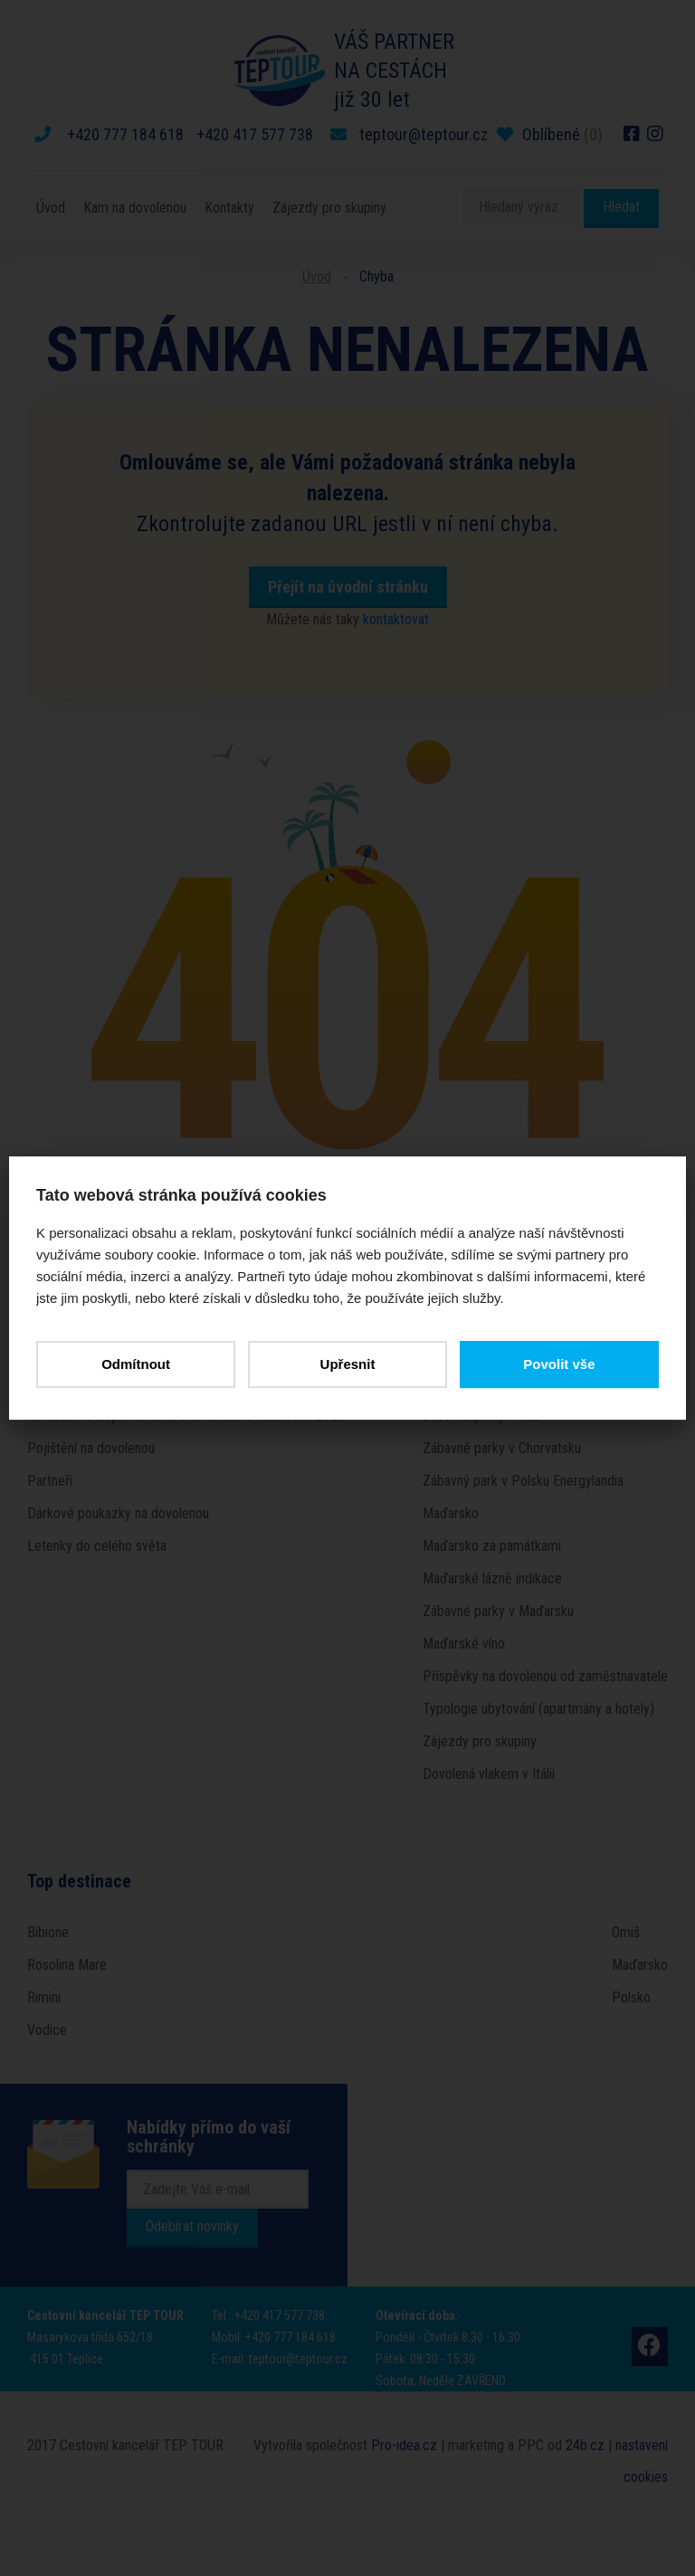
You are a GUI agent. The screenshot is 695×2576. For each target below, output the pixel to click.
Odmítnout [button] (135, 1364)
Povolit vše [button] (559, 1364)
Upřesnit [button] (348, 1364)
